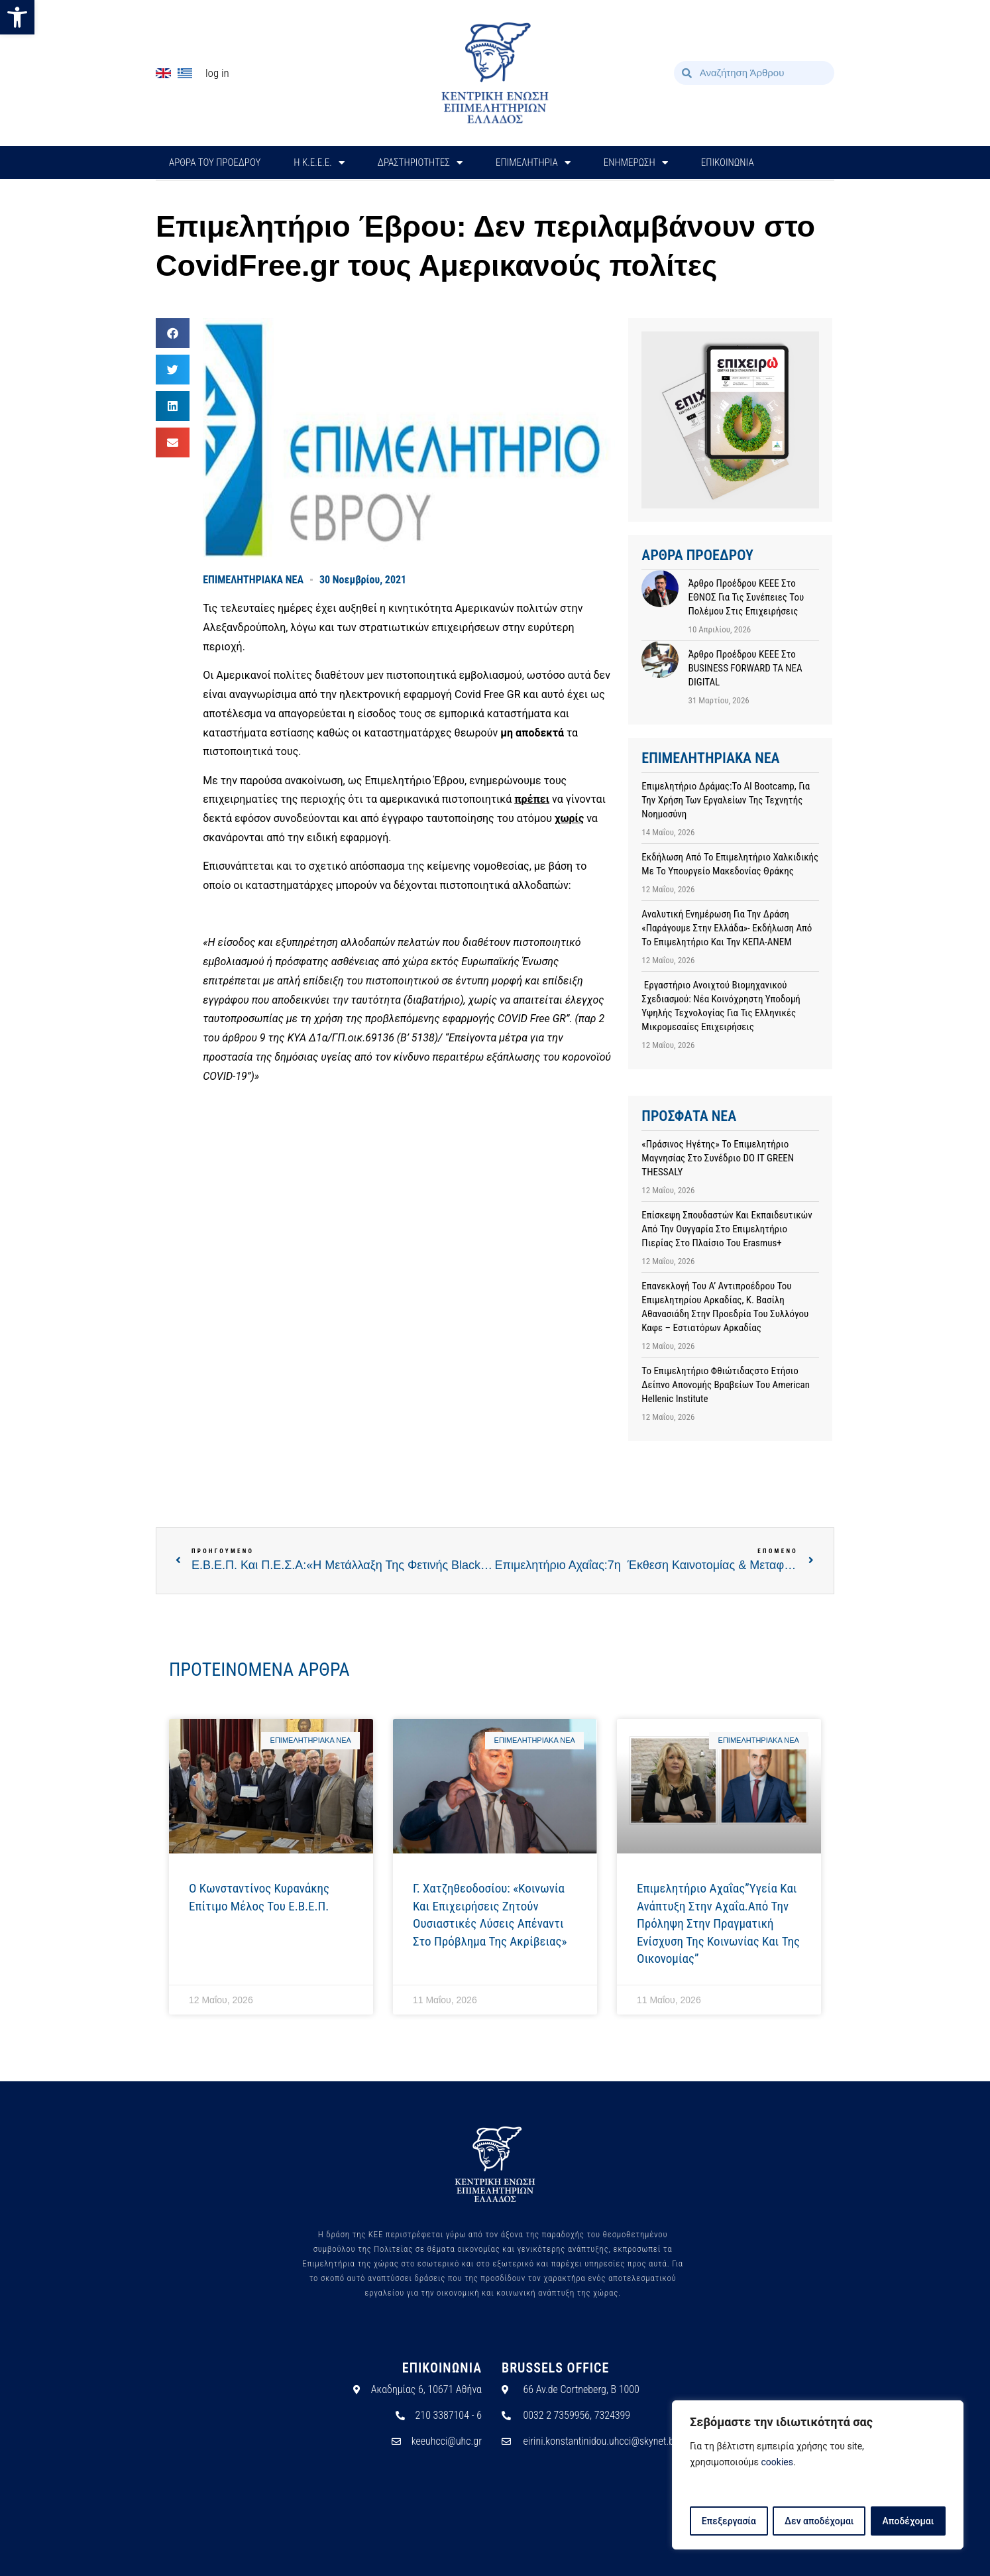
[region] (817, 2475)
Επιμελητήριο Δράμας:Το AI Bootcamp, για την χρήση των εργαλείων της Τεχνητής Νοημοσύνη (725, 800)
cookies (777, 2462)
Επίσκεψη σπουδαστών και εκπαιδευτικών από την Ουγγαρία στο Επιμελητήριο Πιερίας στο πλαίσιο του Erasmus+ (726, 1229)
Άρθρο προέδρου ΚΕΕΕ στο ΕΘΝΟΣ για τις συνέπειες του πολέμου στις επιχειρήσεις (746, 597)
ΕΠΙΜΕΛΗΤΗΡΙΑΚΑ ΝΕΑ (253, 579)
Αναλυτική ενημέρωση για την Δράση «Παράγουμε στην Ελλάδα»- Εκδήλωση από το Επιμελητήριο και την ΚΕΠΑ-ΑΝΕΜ (726, 928)
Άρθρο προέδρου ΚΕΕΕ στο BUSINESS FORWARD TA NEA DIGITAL (745, 668)
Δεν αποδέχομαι (819, 2521)
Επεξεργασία (728, 2521)
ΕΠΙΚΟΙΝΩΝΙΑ (727, 162)
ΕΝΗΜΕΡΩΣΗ (636, 162)
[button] (17, 17)
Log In (217, 73)
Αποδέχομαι (908, 2521)
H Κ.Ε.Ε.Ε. (319, 162)
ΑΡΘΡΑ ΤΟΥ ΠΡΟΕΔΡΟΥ (214, 162)
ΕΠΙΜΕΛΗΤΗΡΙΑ (533, 162)
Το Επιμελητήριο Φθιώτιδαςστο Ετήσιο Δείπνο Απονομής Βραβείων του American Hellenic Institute (725, 1385)
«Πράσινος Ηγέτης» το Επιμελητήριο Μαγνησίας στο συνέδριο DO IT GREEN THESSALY (717, 1158)
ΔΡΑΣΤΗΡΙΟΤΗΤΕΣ (420, 162)
